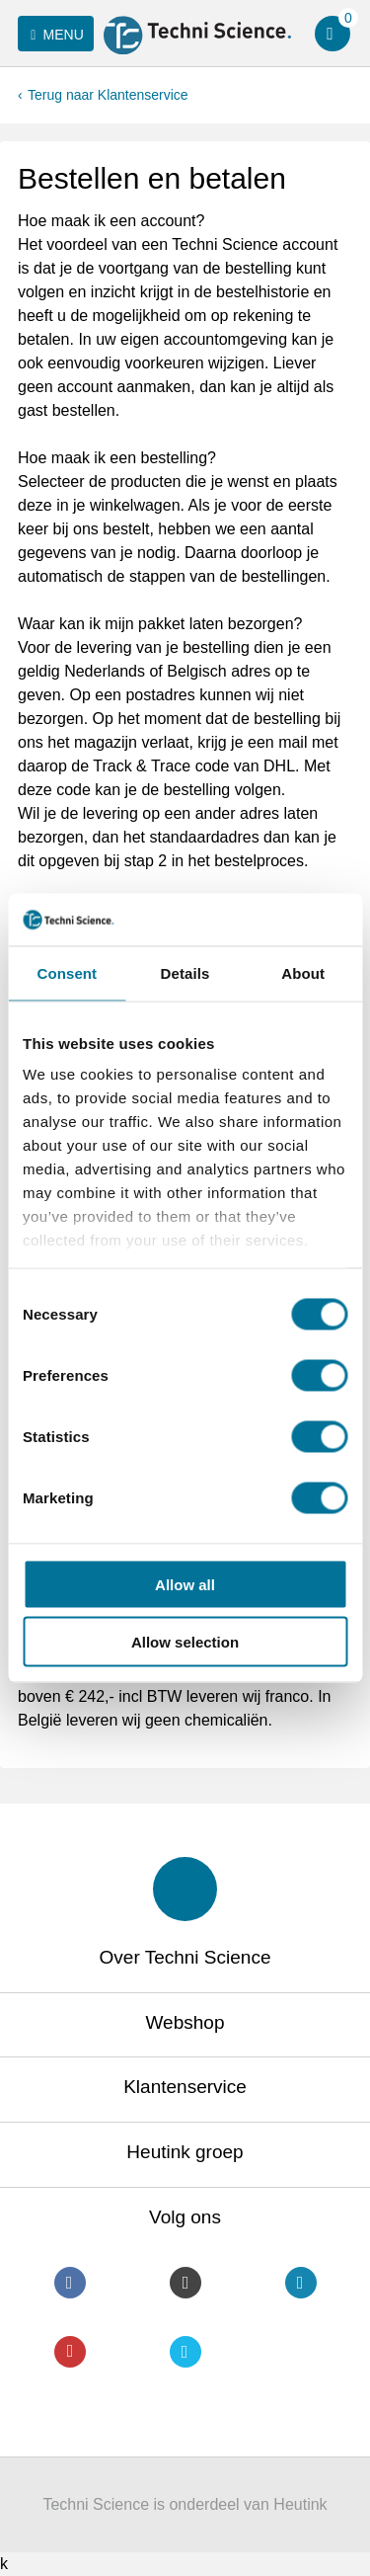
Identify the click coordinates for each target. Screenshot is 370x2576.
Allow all (185, 1583)
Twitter (185, 2352)
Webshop (185, 2022)
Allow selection (185, 1642)
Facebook (70, 2282)
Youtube (70, 2352)
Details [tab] (185, 972)
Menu (54, 34)
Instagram (185, 2282)
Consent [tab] (67, 972)
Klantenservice (185, 2086)
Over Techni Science (185, 1957)
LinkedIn (301, 2282)
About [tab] (303, 972)
